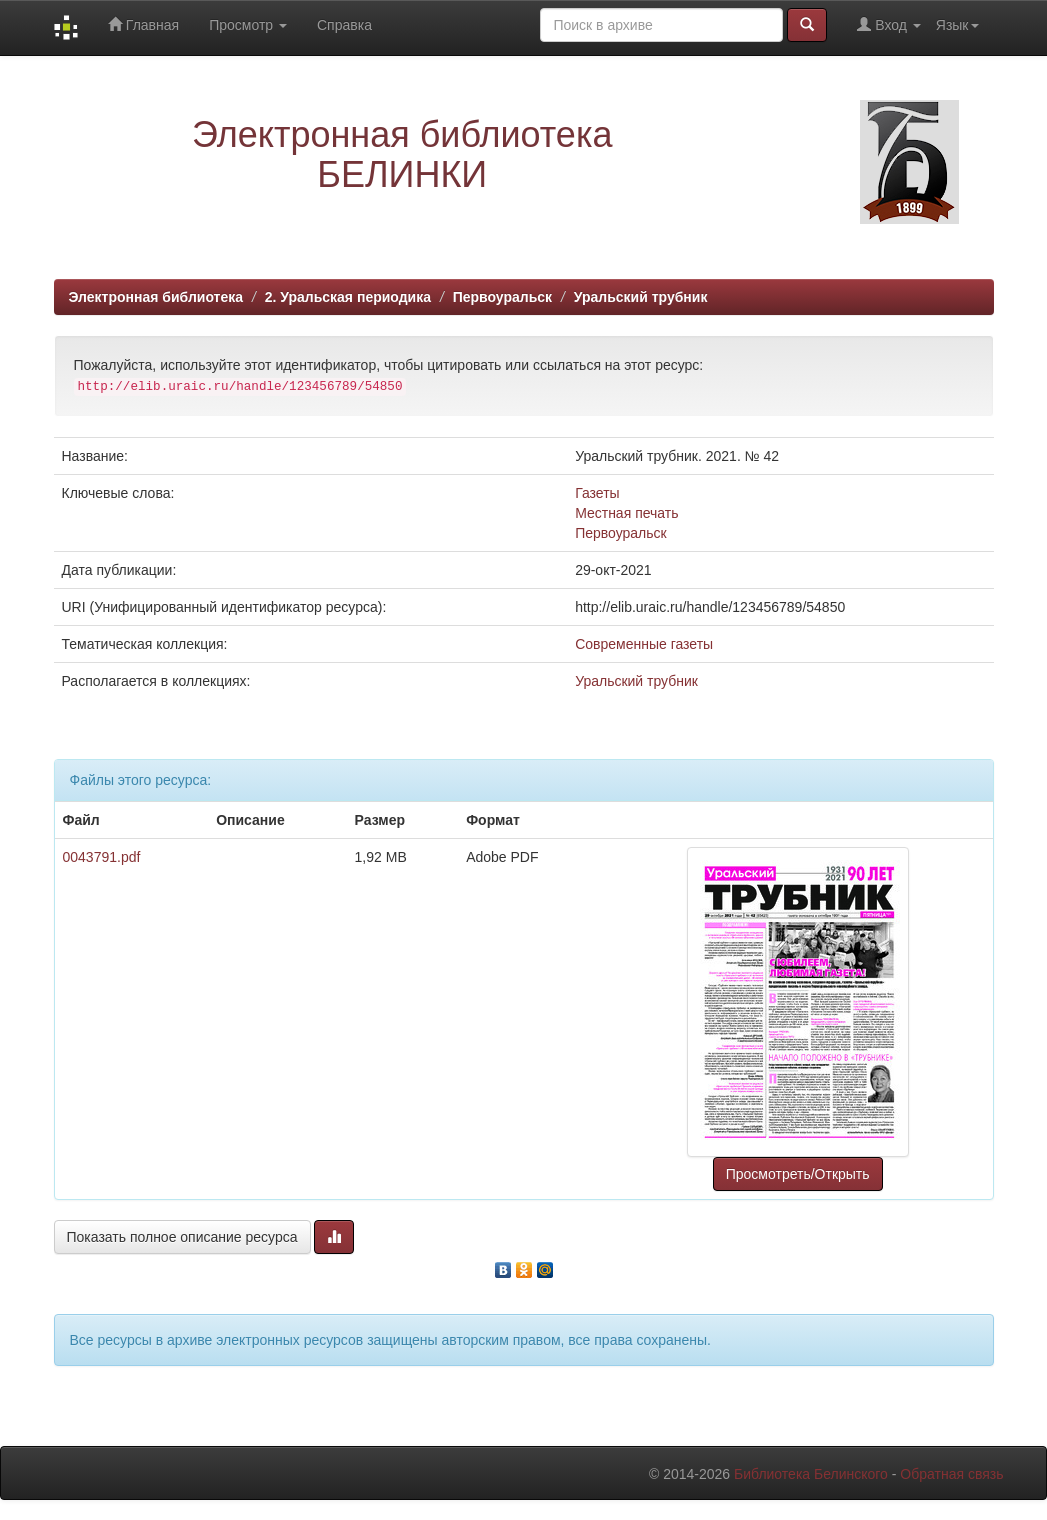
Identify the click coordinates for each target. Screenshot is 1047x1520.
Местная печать (626, 513)
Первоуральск (502, 297)
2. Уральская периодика (348, 297)
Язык (957, 25)
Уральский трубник (641, 297)
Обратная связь (951, 1474)
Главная (143, 24)
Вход (888, 24)
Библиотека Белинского (811, 1474)
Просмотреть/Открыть (798, 1174)
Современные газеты (644, 644)
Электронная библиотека (156, 297)
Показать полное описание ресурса (182, 1237)
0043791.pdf (102, 857)
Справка (344, 25)
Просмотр (248, 25)
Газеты (597, 493)
